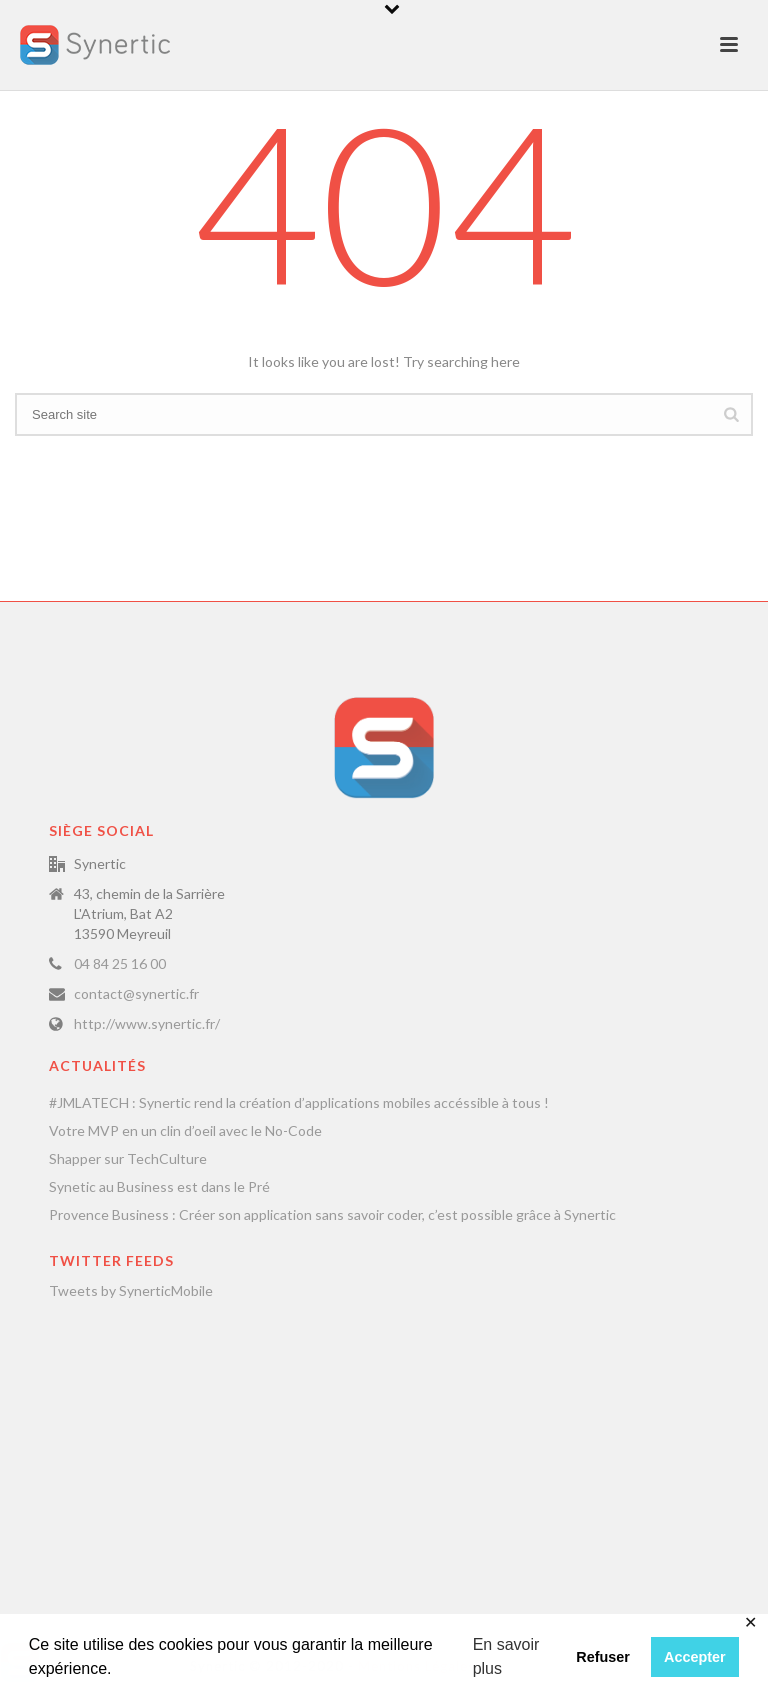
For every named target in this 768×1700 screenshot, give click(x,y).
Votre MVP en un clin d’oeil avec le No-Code (185, 1130)
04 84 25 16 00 (120, 963)
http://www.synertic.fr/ (147, 1023)
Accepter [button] (695, 1657)
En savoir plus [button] (506, 1656)
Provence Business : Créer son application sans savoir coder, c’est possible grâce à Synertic (332, 1214)
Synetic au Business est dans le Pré (159, 1186)
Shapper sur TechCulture (128, 1158)
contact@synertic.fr (136, 993)
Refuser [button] (603, 1657)
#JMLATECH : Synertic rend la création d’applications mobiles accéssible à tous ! (299, 1102)
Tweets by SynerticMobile (131, 1290)
